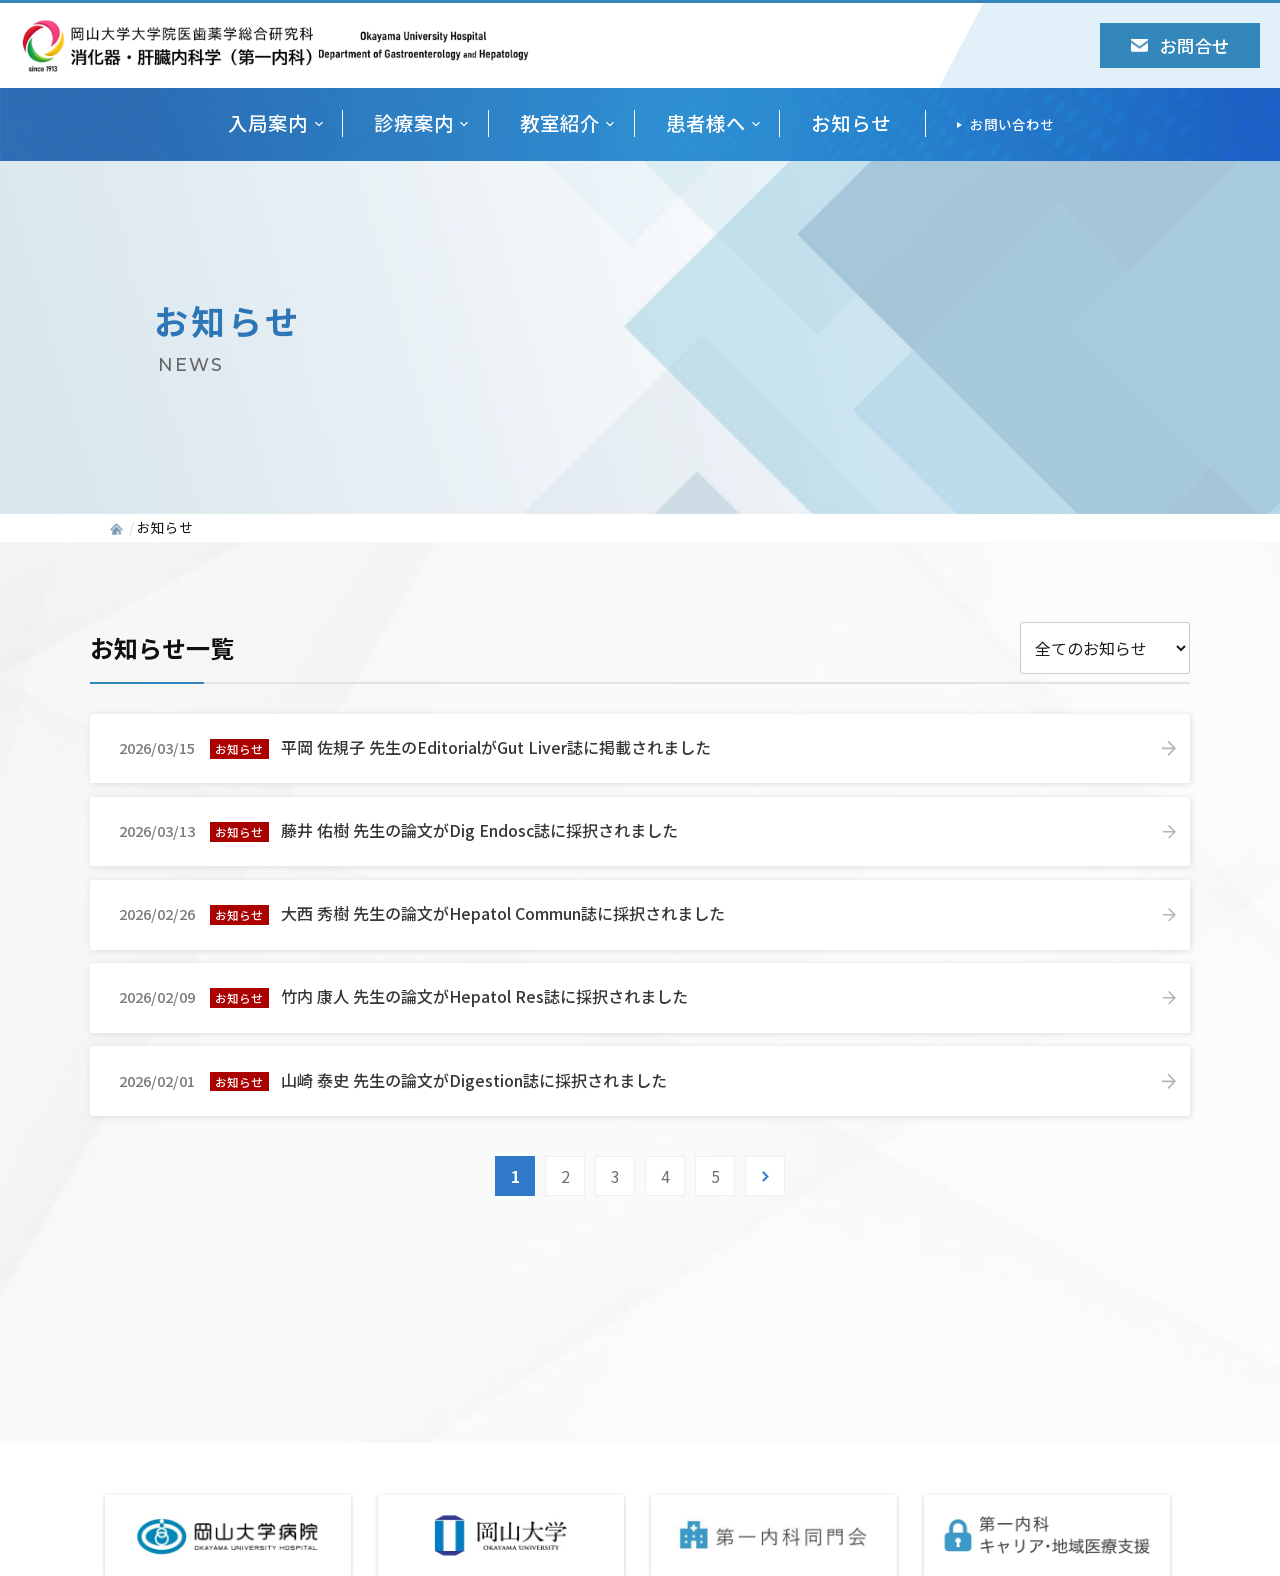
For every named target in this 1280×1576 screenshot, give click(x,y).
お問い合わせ (1012, 124)
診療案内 (414, 123)
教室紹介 (560, 123)
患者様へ (706, 123)
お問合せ (1180, 45)
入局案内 (268, 123)
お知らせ (851, 123)
